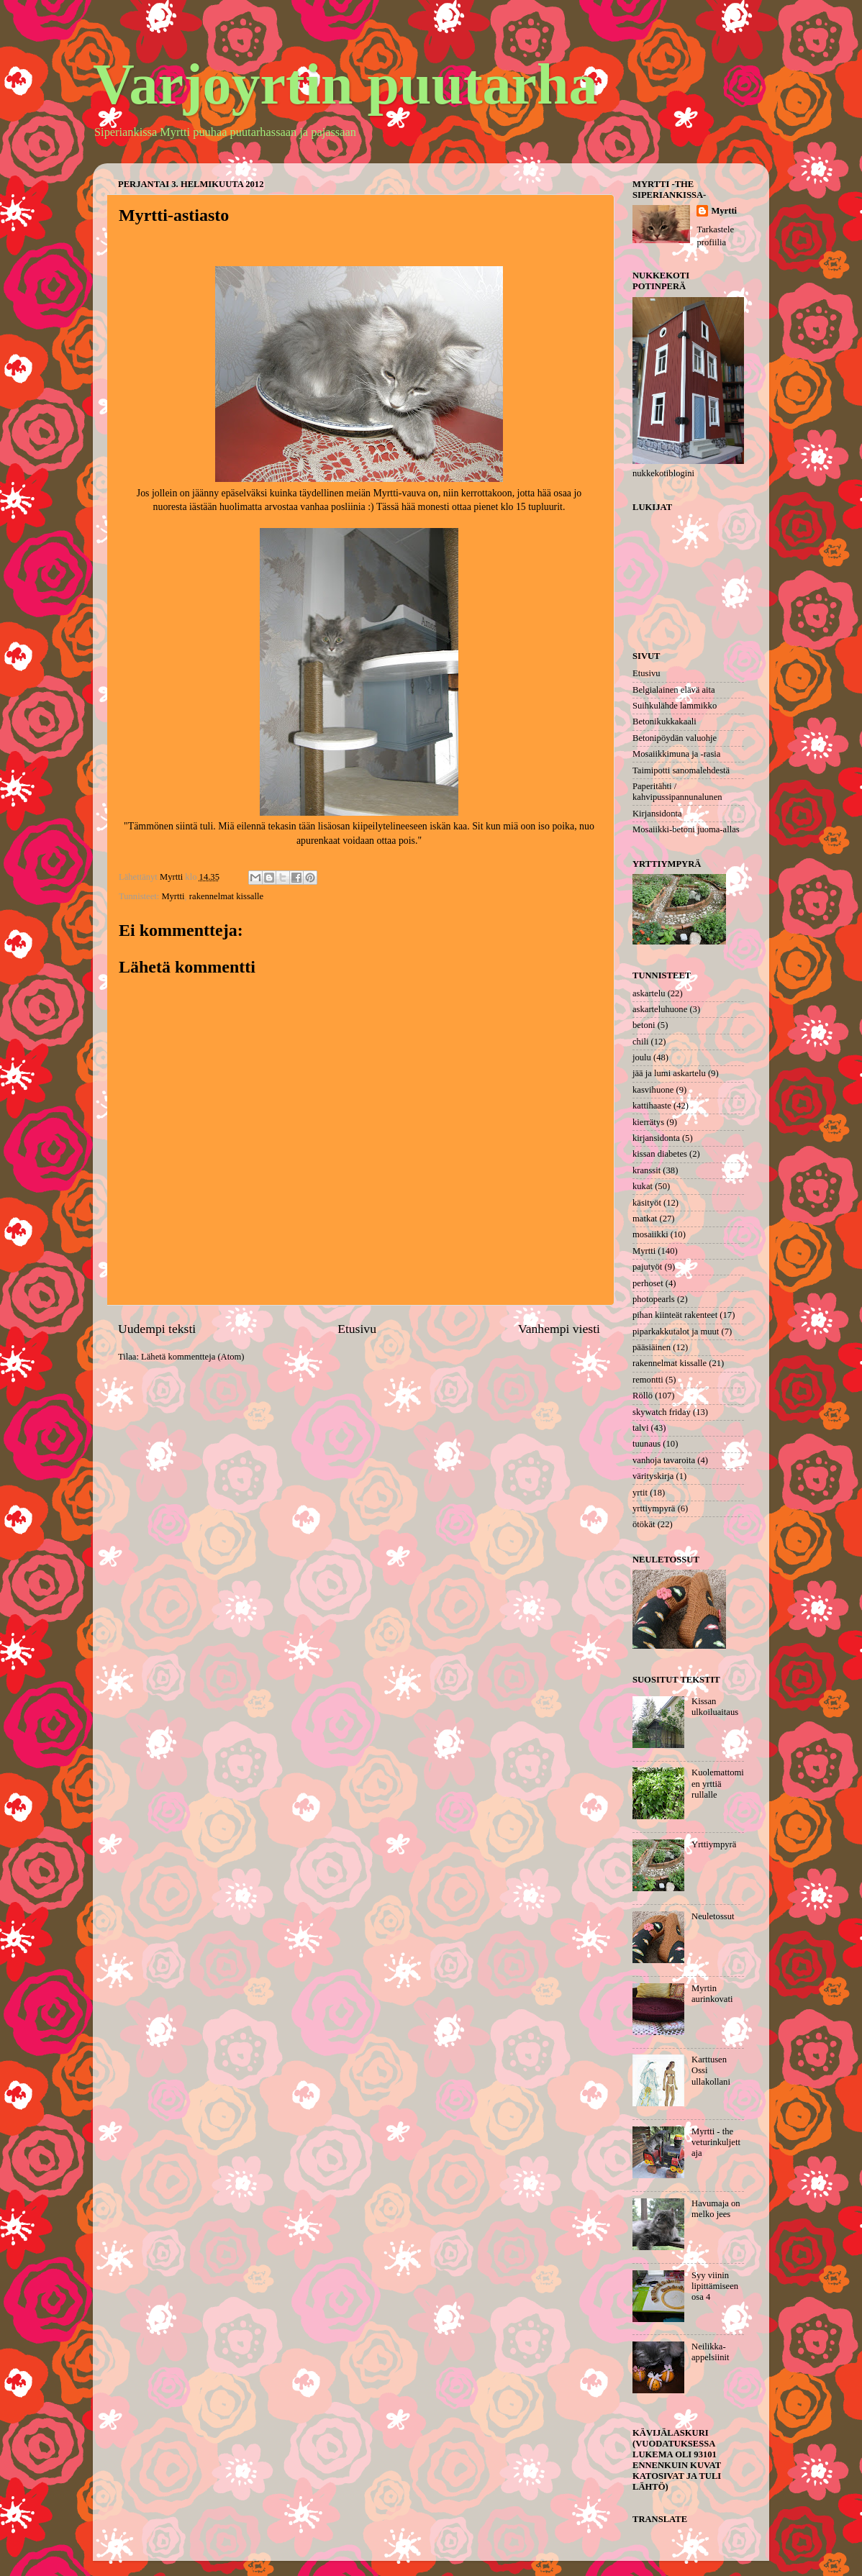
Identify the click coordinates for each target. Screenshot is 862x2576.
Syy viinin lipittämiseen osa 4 (714, 2286)
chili (640, 1042)
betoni (643, 1025)
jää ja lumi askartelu (669, 1073)
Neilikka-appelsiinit (710, 2351)
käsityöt (646, 1203)
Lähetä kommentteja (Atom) (192, 1357)
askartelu (648, 993)
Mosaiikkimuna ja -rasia (676, 754)
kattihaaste (651, 1106)
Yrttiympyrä (713, 1844)
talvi (640, 1428)
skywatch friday (661, 1412)
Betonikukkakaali (664, 721)
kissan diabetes (659, 1154)
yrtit (640, 1493)
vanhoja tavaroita (663, 1460)
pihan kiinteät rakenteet (674, 1315)
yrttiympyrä (653, 1508)
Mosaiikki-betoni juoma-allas (686, 829)
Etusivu (356, 1328)
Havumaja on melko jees (715, 2208)
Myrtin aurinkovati (711, 1993)
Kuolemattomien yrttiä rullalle (717, 1783)
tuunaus (646, 1444)
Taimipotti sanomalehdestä (681, 770)
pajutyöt (647, 1267)
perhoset (647, 1283)
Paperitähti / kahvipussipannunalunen (677, 791)
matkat (644, 1219)
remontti (647, 1380)
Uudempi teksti (157, 1328)
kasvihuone (652, 1090)
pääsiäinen (651, 1347)
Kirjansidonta (657, 814)
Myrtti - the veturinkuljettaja (715, 2142)
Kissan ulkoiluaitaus (714, 1706)
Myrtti (172, 896)
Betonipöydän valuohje (674, 738)
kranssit (646, 1170)
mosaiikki (650, 1234)
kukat (642, 1186)
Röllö (642, 1396)
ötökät (643, 1524)
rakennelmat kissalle (226, 896)
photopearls (653, 1299)
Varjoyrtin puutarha (345, 84)
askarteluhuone (659, 1009)
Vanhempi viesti (559, 1328)
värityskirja (652, 1476)
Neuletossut (712, 1916)
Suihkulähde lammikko (674, 706)
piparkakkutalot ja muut (675, 1331)
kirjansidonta (656, 1138)
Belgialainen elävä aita (673, 690)
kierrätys (648, 1122)
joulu (641, 1057)
